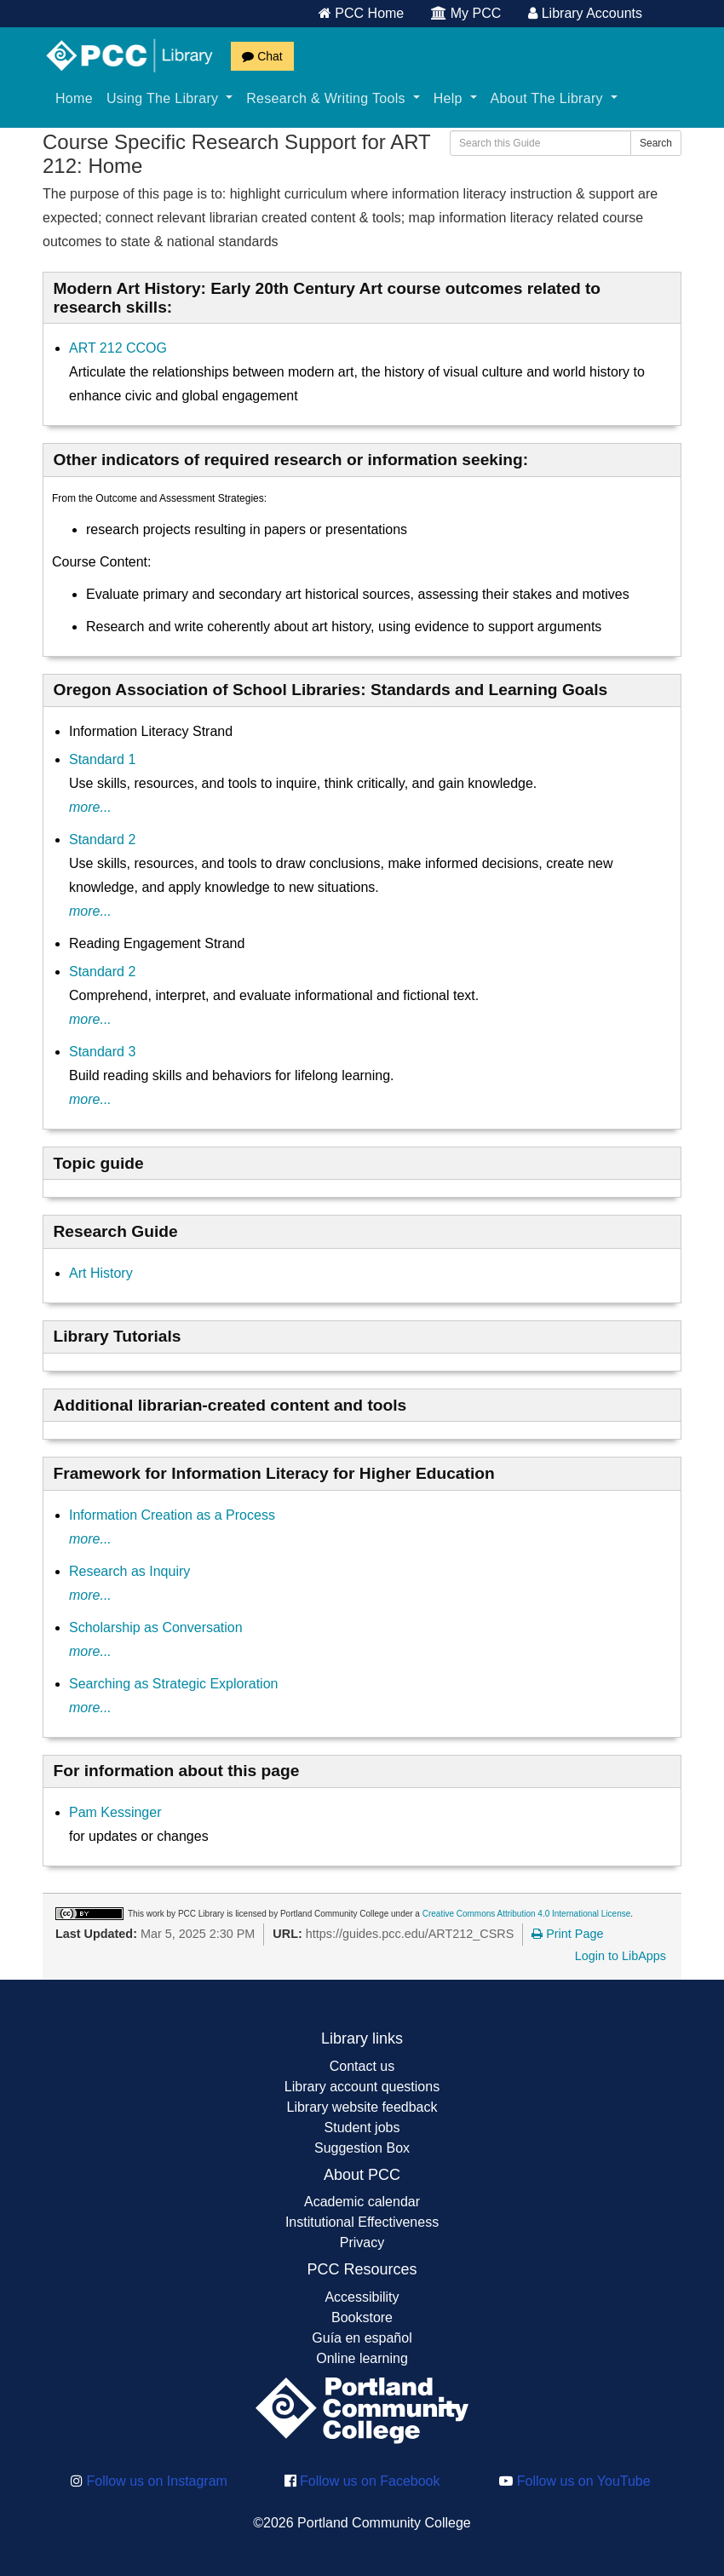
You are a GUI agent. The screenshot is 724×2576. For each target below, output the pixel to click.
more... (90, 807)
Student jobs (362, 2127)
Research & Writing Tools (332, 98)
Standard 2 (102, 839)
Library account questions (362, 2086)
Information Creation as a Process (172, 1515)
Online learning (362, 2358)
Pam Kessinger (115, 1812)
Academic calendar (362, 2201)
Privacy (362, 2242)
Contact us (362, 2066)
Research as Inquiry (129, 1571)
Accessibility (362, 2297)
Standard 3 (102, 1051)
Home (74, 98)
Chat (262, 56)
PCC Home (361, 13)
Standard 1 (102, 759)
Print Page (567, 1934)
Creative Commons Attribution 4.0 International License (526, 1913)
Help (455, 98)
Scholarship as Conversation (156, 1627)
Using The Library (169, 98)
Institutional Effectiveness (362, 2222)
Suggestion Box (362, 2148)
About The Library (554, 98)
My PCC (466, 13)
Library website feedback (362, 2107)
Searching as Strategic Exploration (173, 1683)
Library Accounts (585, 13)
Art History (101, 1273)
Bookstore (362, 2317)
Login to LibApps (620, 1956)
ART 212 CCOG (118, 348)
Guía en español (361, 2338)
